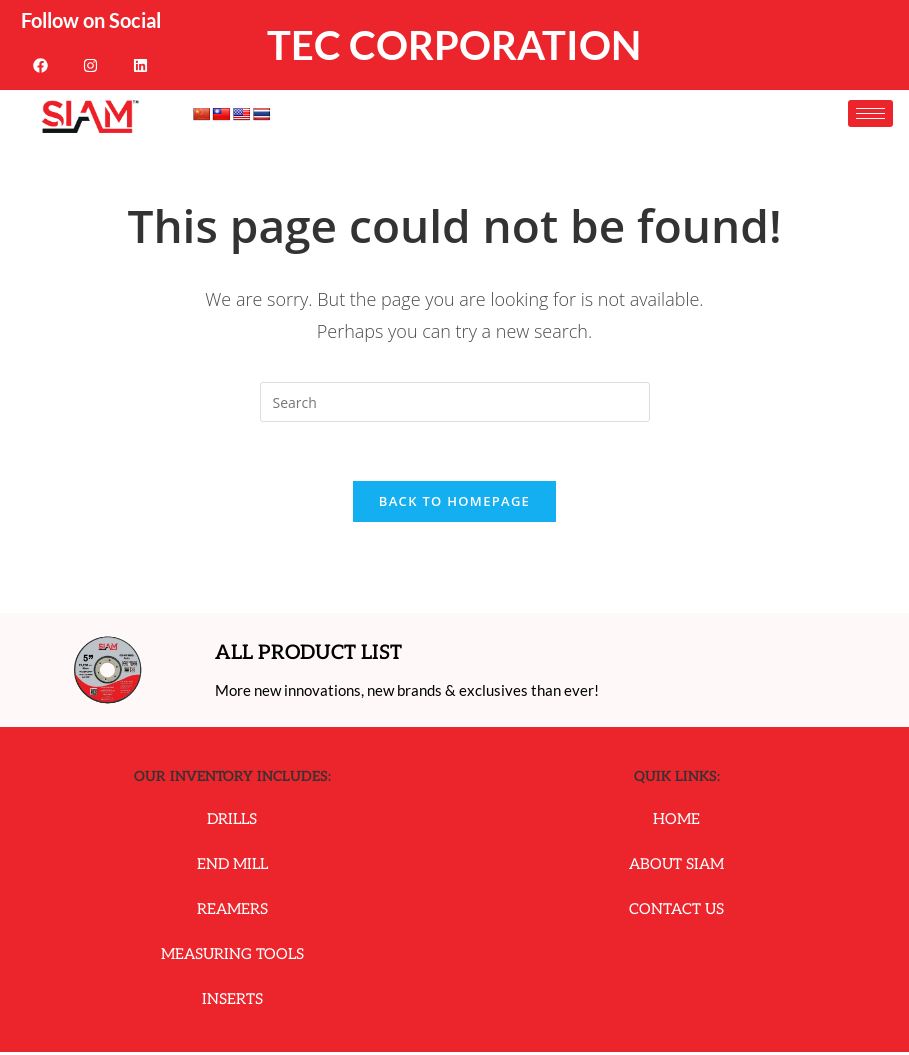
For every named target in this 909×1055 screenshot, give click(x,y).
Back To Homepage (454, 503)
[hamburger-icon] (870, 113)
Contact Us (676, 912)
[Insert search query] (455, 402)
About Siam (676, 867)
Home (676, 822)
